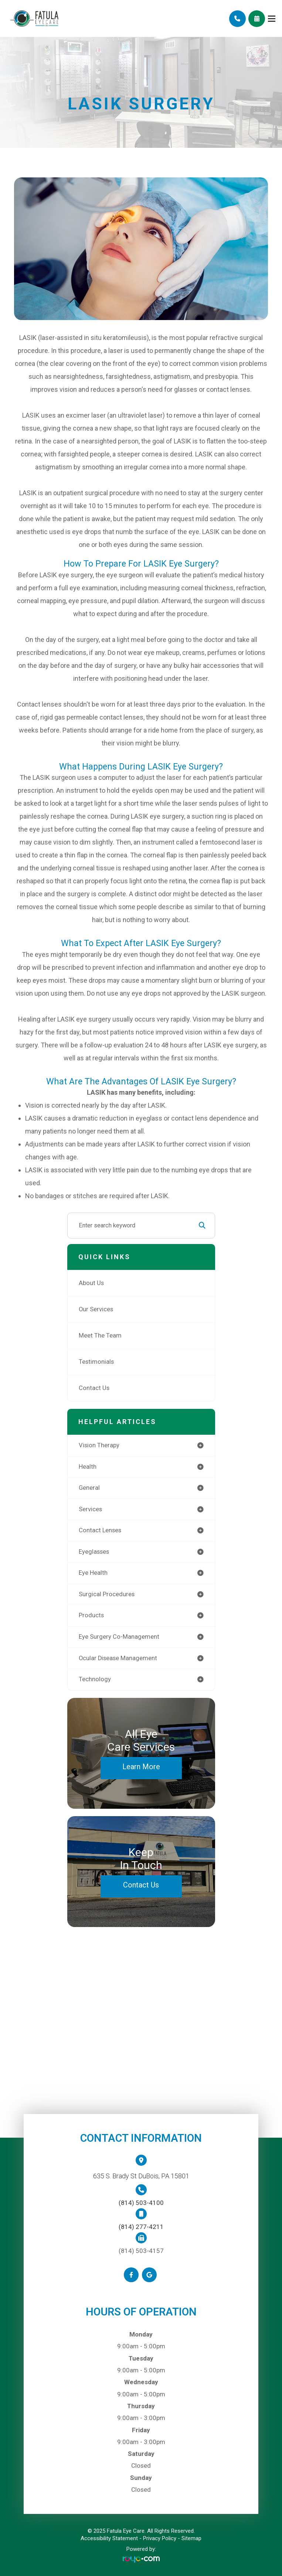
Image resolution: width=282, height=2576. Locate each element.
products (91, 1615)
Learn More (141, 1766)
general (89, 1487)
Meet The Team (100, 1335)
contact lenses (100, 1530)
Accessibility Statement (109, 2538)
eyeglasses (94, 1551)
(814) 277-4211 (141, 2226)
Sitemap (191, 2538)
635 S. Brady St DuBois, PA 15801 (141, 2176)
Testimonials (96, 1361)
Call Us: (237, 18)
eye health (93, 1572)
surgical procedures (107, 1594)
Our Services (96, 1309)
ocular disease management (118, 1658)
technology (95, 1679)
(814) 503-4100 (141, 2202)
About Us (91, 1283)
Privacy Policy (159, 2538)
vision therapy (99, 1445)
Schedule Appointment (256, 18)
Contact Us (94, 1387)
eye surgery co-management (119, 1636)
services (90, 1509)
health (87, 1466)
